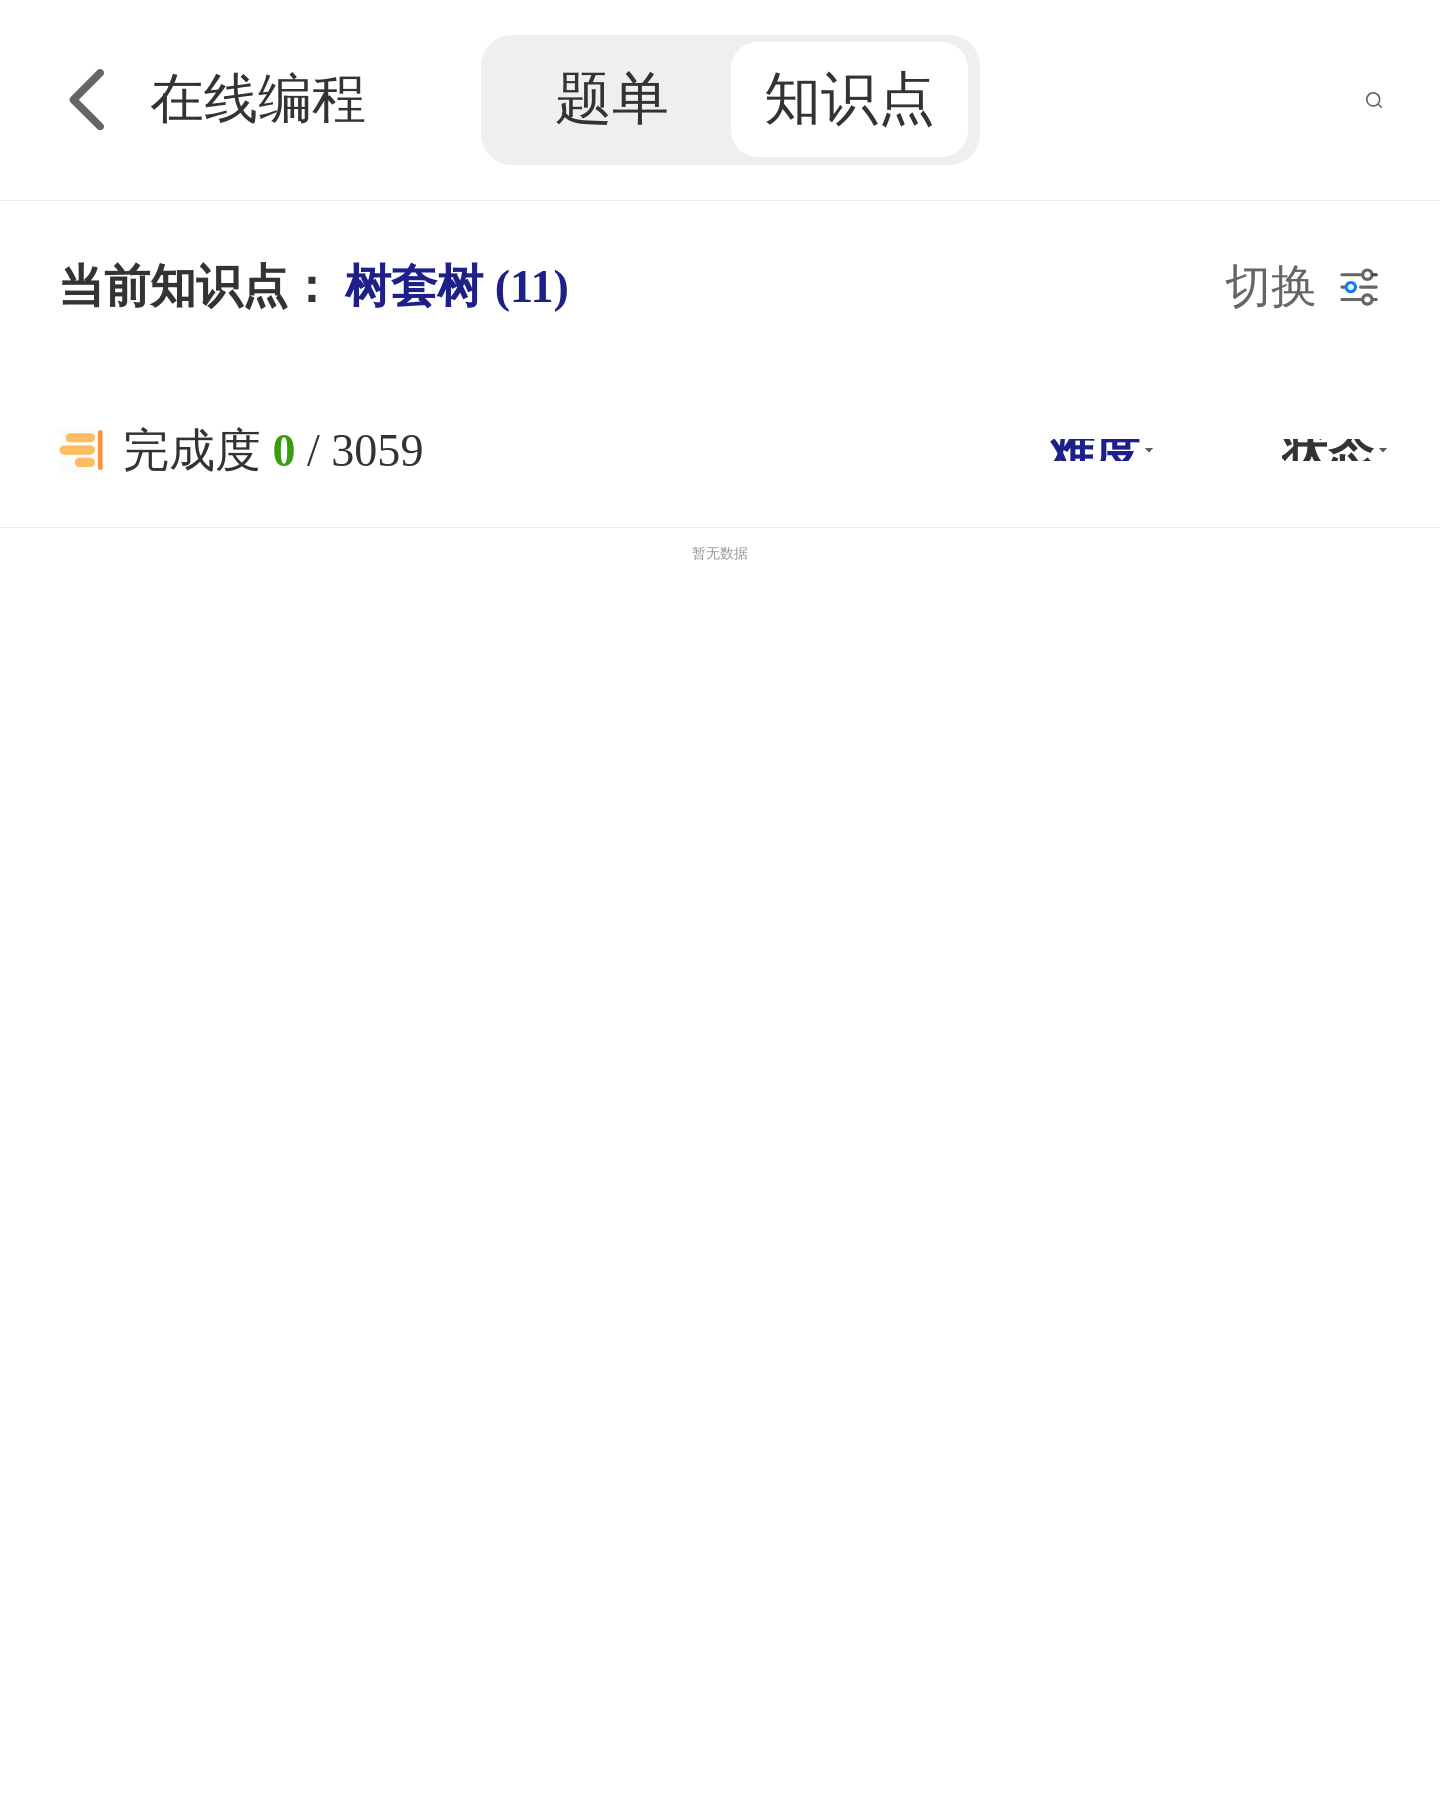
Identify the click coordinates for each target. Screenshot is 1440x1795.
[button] (1098, 450)
